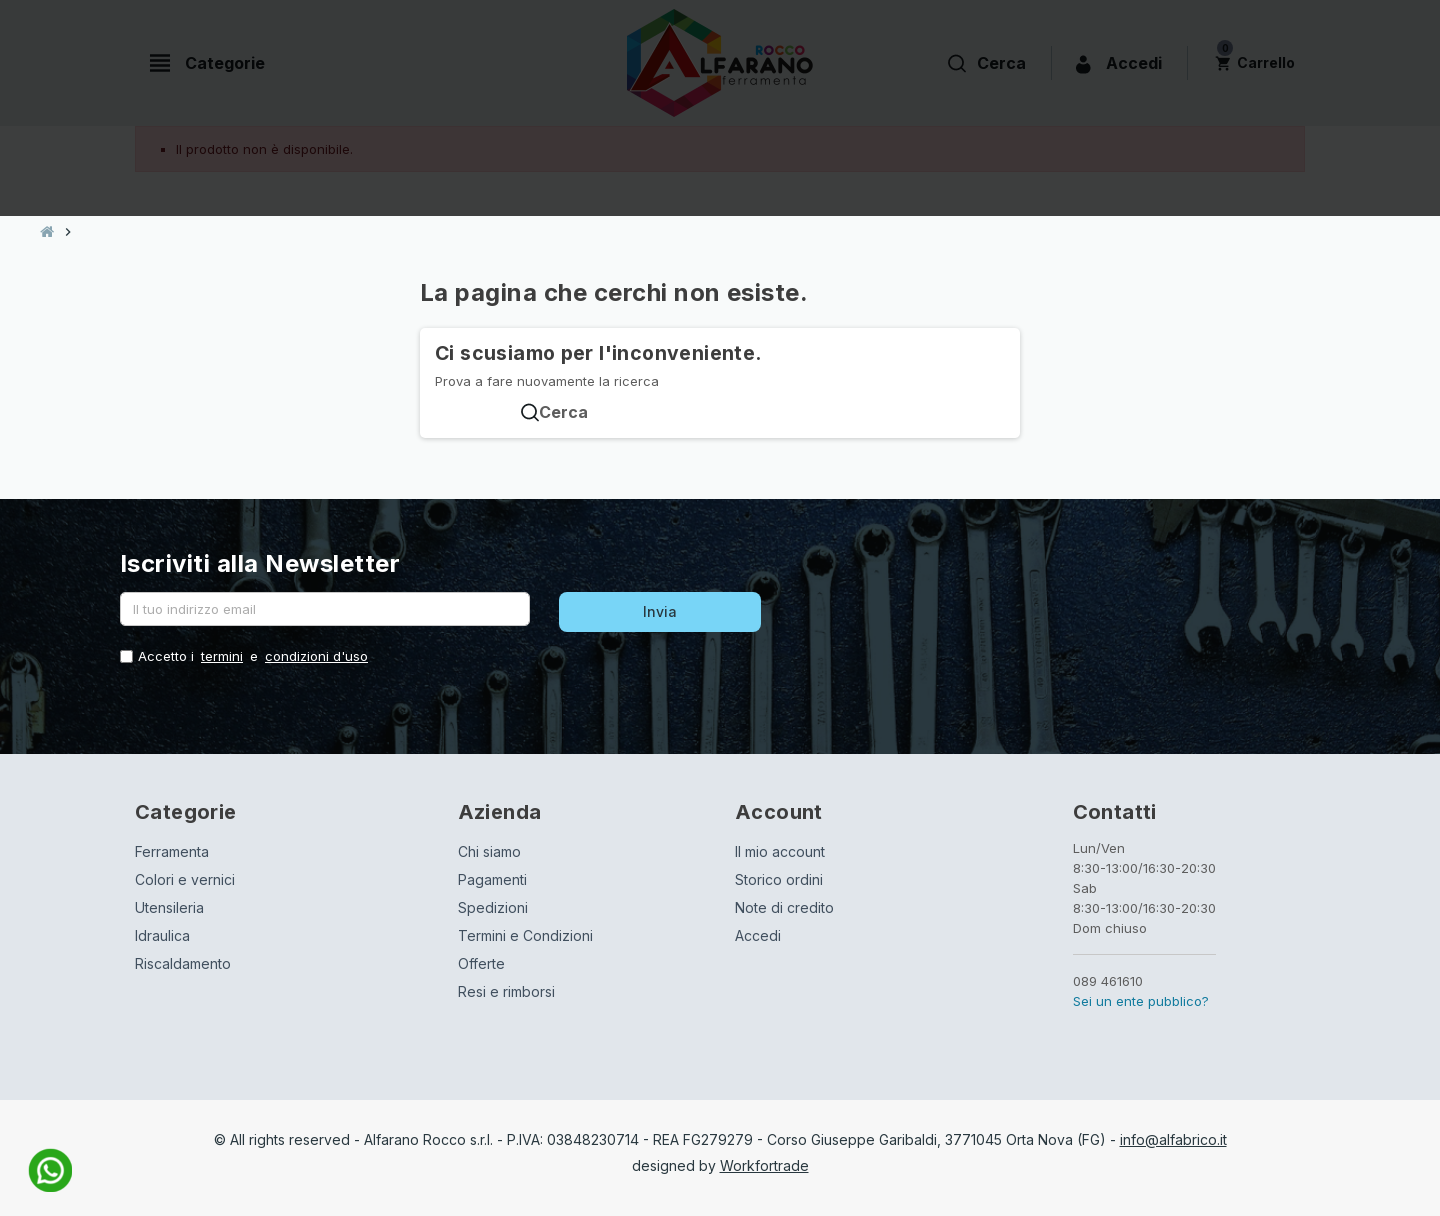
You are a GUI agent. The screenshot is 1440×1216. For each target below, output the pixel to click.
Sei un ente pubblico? (1141, 1001)
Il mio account (780, 851)
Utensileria (169, 907)
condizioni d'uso (316, 656)
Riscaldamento (183, 963)
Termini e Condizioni (525, 935)
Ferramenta (172, 851)
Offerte (481, 963)
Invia (660, 611)
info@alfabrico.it (1173, 1139)
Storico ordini (779, 879)
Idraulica (162, 935)
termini (222, 656)
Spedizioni (493, 907)
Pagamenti (492, 879)
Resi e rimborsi (506, 991)
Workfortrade (764, 1165)
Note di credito (784, 907)
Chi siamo (489, 851)
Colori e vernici (185, 879)
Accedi (758, 935)
